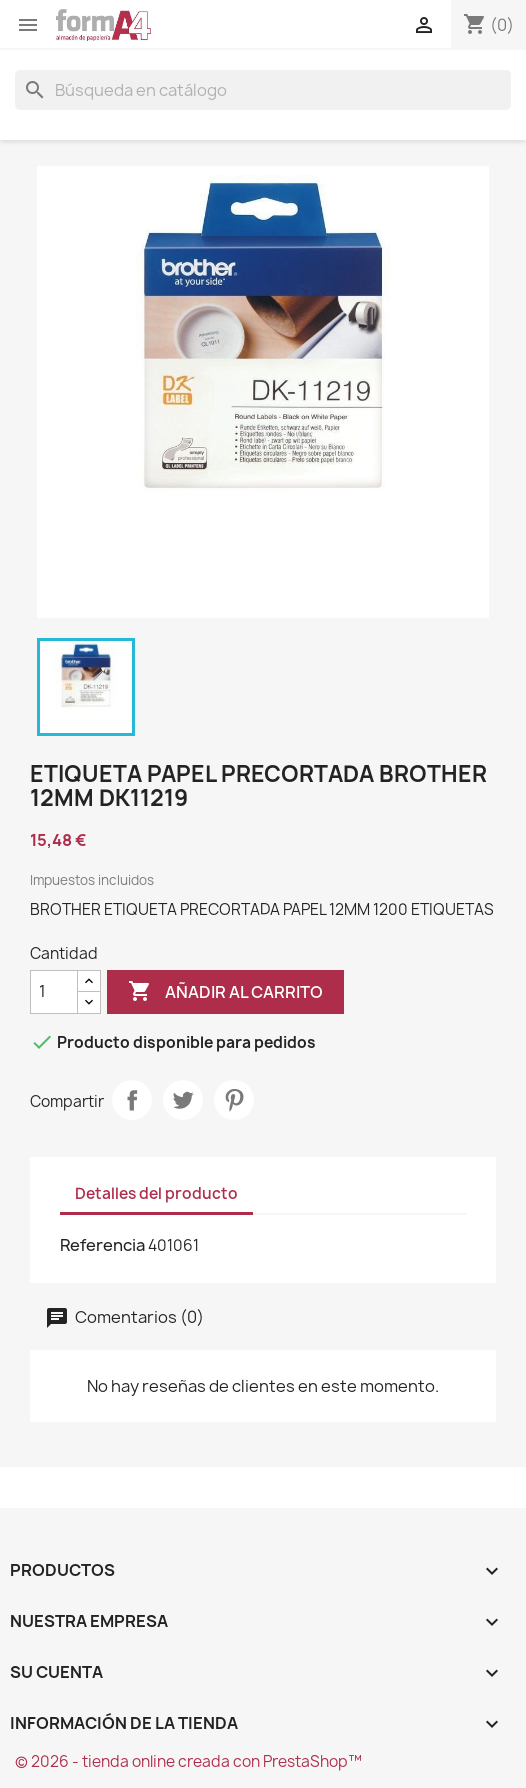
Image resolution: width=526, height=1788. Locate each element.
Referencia (102, 1245)
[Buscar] (263, 90)
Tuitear (183, 1100)
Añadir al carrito (225, 992)
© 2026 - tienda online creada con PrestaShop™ (188, 1761)
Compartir (132, 1100)
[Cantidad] (54, 992)
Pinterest (234, 1100)
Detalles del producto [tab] (156, 1193)
